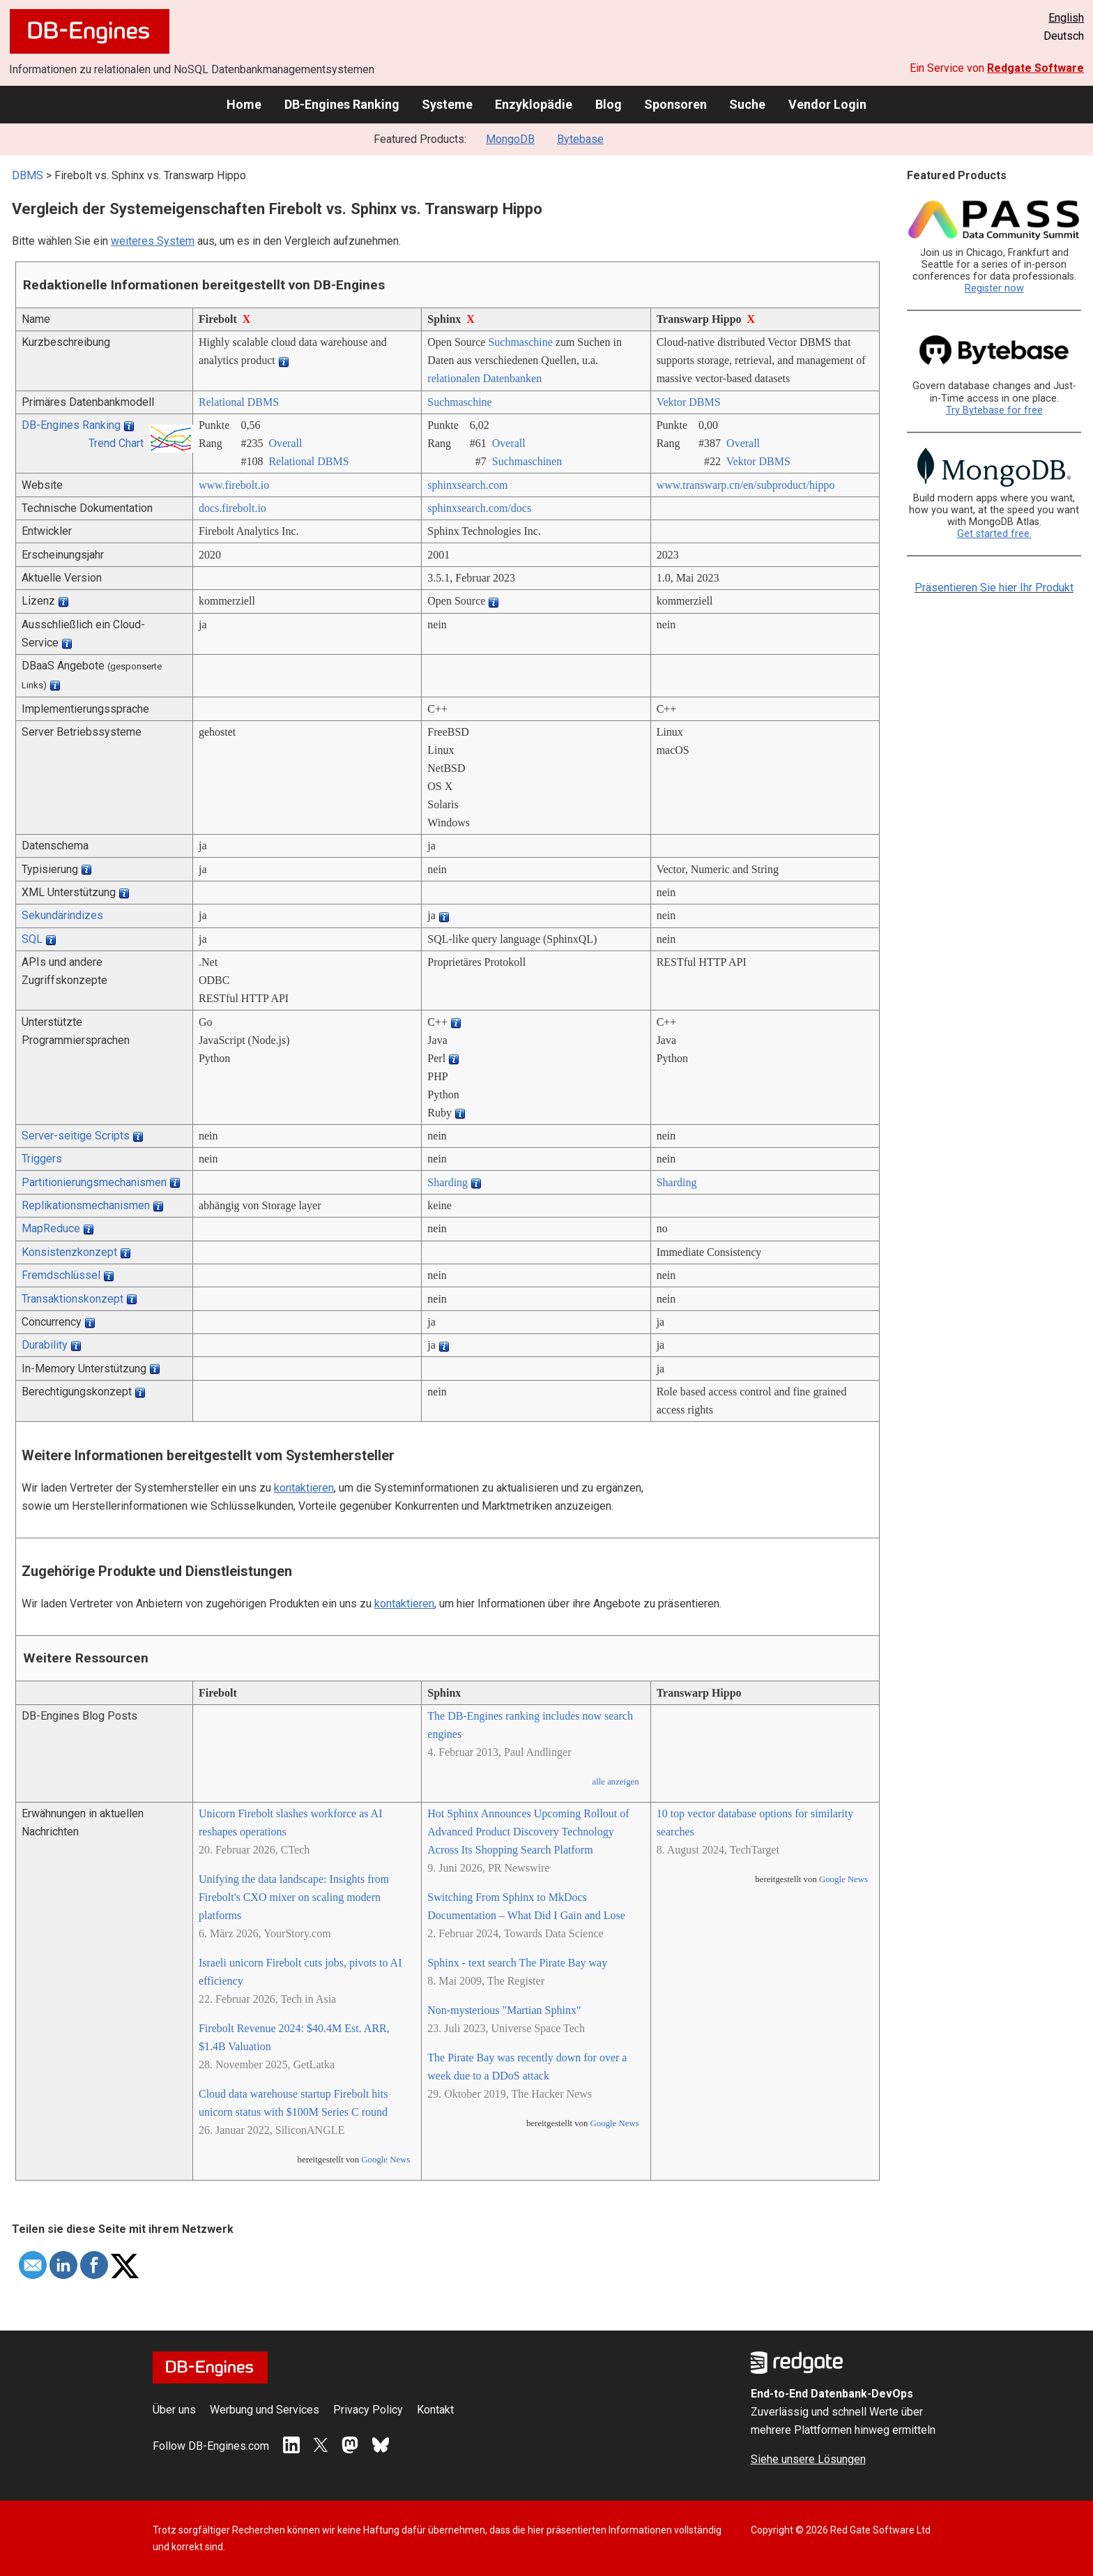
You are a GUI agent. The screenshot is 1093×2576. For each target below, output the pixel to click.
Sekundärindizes (62, 915)
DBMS (27, 175)
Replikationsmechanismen (86, 1205)
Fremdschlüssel (61, 1275)
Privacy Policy (368, 2409)
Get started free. (994, 534)
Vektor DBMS (689, 402)
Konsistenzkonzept (69, 1252)
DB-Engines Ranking (341, 104)
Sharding (447, 1182)
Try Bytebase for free (994, 410)
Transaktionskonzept (72, 1298)
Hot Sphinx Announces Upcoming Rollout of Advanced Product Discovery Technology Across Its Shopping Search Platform (528, 1832)
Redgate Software (1035, 68)
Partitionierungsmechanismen (94, 1182)
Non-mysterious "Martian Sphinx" (504, 2010)
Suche (747, 104)
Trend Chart (116, 443)
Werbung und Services (264, 2409)
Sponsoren (675, 104)
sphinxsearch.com (467, 485)
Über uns (174, 2409)
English (1066, 17)
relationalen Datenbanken (484, 378)
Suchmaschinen (527, 461)
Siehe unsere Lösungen (808, 2459)
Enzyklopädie (533, 104)
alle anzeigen (615, 1782)
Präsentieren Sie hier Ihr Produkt (994, 587)
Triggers (42, 1158)
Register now (994, 288)
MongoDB (510, 139)
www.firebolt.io (234, 485)
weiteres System (152, 241)
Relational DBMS (239, 402)
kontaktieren (304, 1487)
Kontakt (435, 2409)
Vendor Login (827, 104)
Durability (45, 1344)
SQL (32, 939)
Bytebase (580, 139)
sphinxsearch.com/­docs (479, 508)
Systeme (447, 104)
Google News (385, 2160)
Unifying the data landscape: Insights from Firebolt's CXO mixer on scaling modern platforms (294, 1897)
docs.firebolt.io (232, 508)
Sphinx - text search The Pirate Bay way (517, 1963)
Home (244, 104)
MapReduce (51, 1228)
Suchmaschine (520, 342)
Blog (608, 104)
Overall (285, 443)
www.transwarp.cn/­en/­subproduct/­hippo (746, 485)
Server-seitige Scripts (76, 1135)
